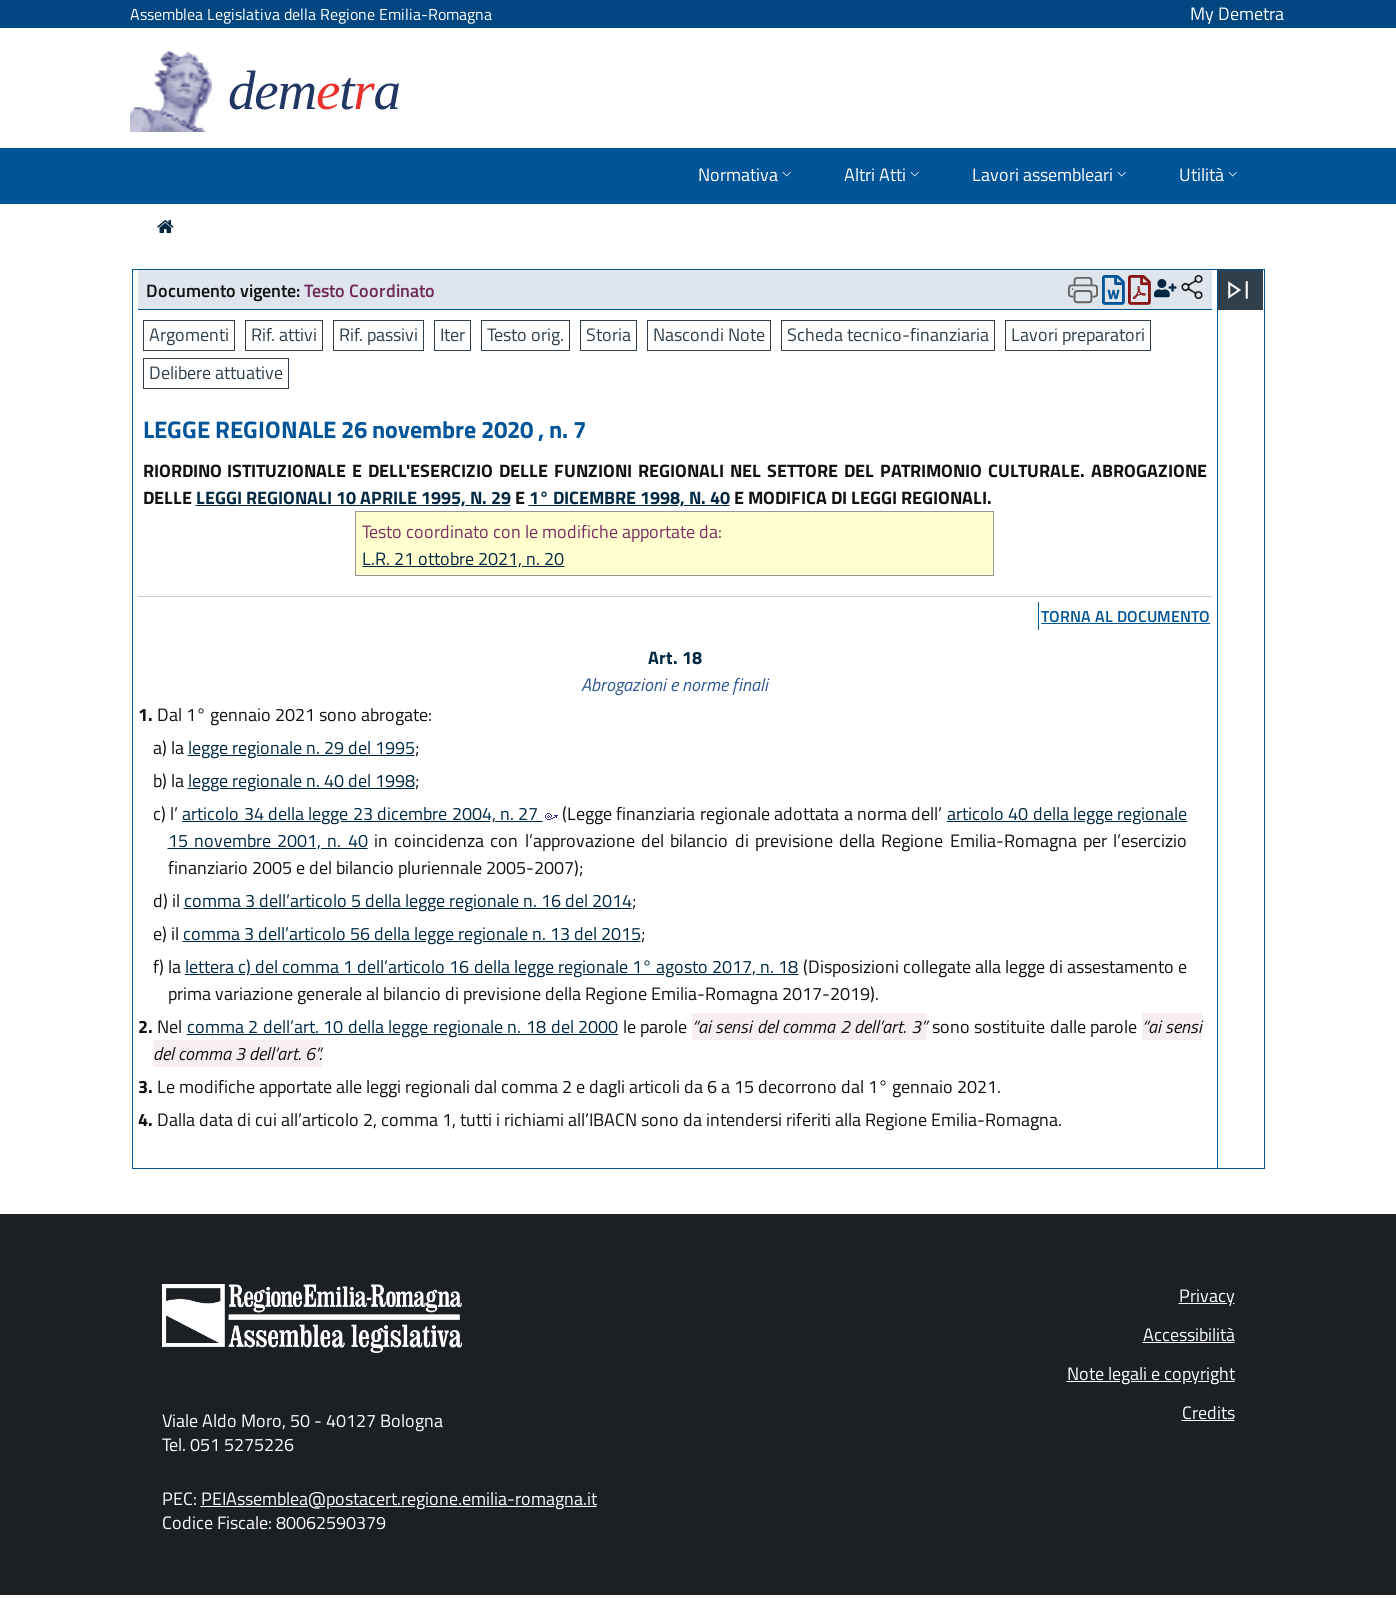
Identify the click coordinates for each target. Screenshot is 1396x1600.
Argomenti (189, 334)
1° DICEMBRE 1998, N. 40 (629, 497)
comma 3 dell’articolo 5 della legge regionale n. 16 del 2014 (408, 900)
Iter (452, 334)
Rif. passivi (378, 334)
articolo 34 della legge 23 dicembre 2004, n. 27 (369, 813)
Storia (608, 334)
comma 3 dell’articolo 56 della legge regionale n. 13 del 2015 (412, 933)
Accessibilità (1189, 1334)
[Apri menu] (1238, 290)
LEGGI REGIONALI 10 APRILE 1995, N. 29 (353, 497)
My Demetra (1237, 13)
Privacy (1207, 1295)
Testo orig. (525, 334)
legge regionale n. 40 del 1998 (301, 780)
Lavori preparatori (1078, 334)
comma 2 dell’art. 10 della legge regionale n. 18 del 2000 (402, 1026)
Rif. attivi (284, 334)
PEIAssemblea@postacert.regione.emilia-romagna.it (399, 1498)
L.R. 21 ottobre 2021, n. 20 (463, 558)
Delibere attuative (216, 372)
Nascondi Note (709, 334)
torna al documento (1125, 616)
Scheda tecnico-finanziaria (888, 334)
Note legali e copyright (1151, 1373)
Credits (1208, 1412)
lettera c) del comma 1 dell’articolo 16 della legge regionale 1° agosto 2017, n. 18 (492, 966)
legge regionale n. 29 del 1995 (301, 747)
